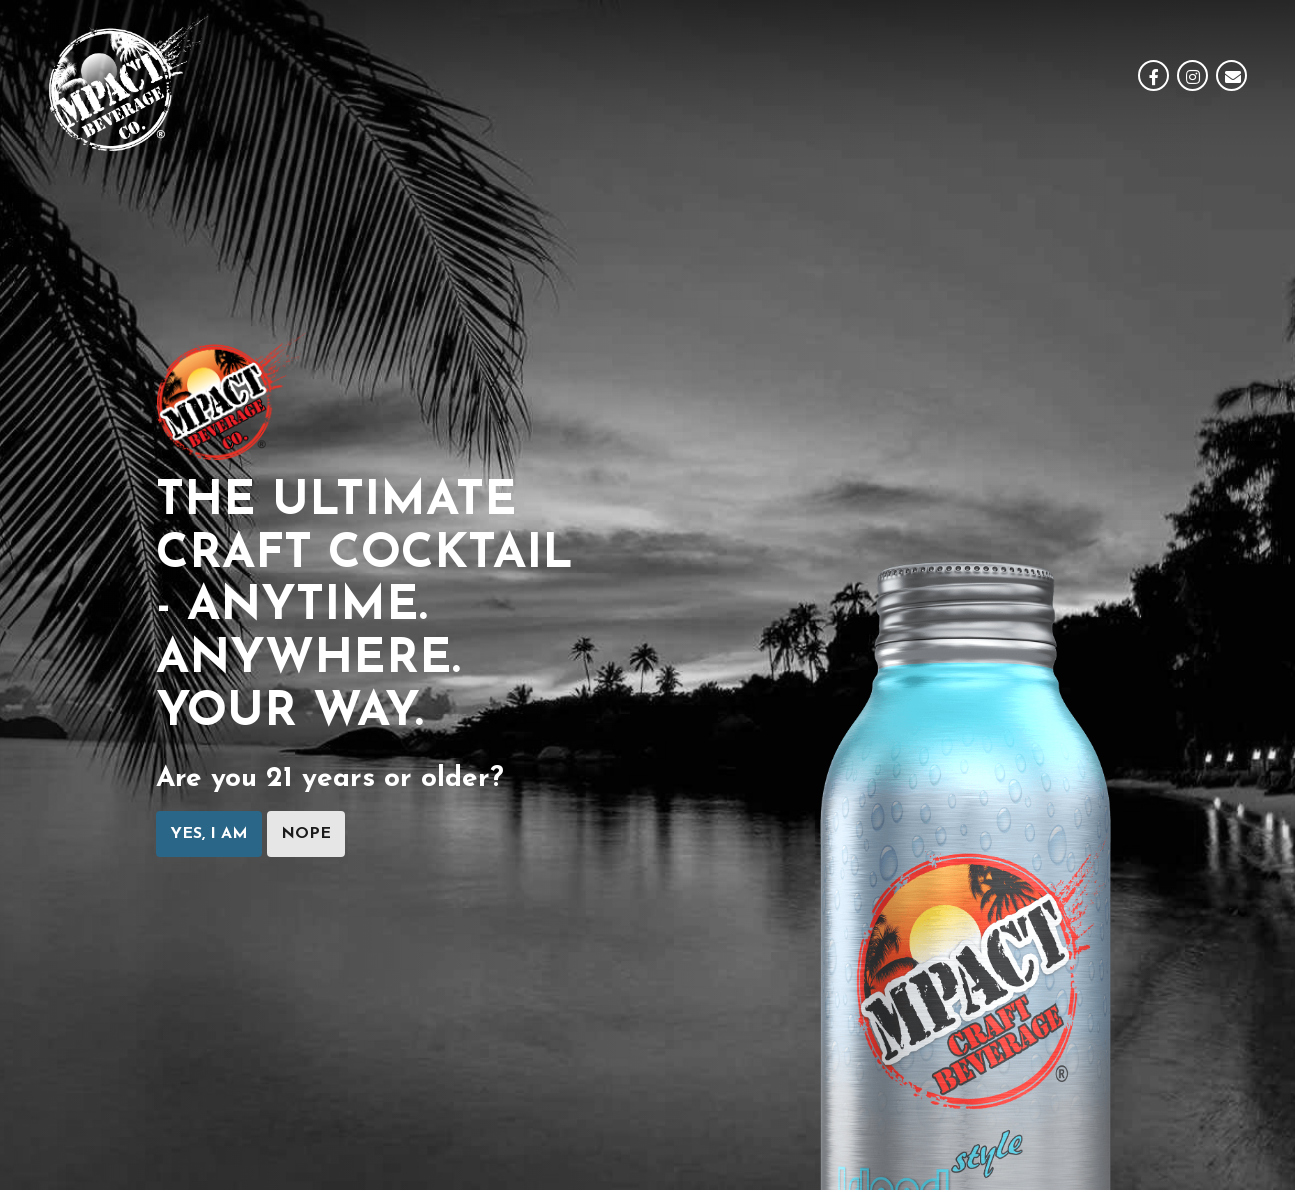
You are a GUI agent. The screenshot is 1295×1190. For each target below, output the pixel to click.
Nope (306, 834)
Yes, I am (209, 834)
